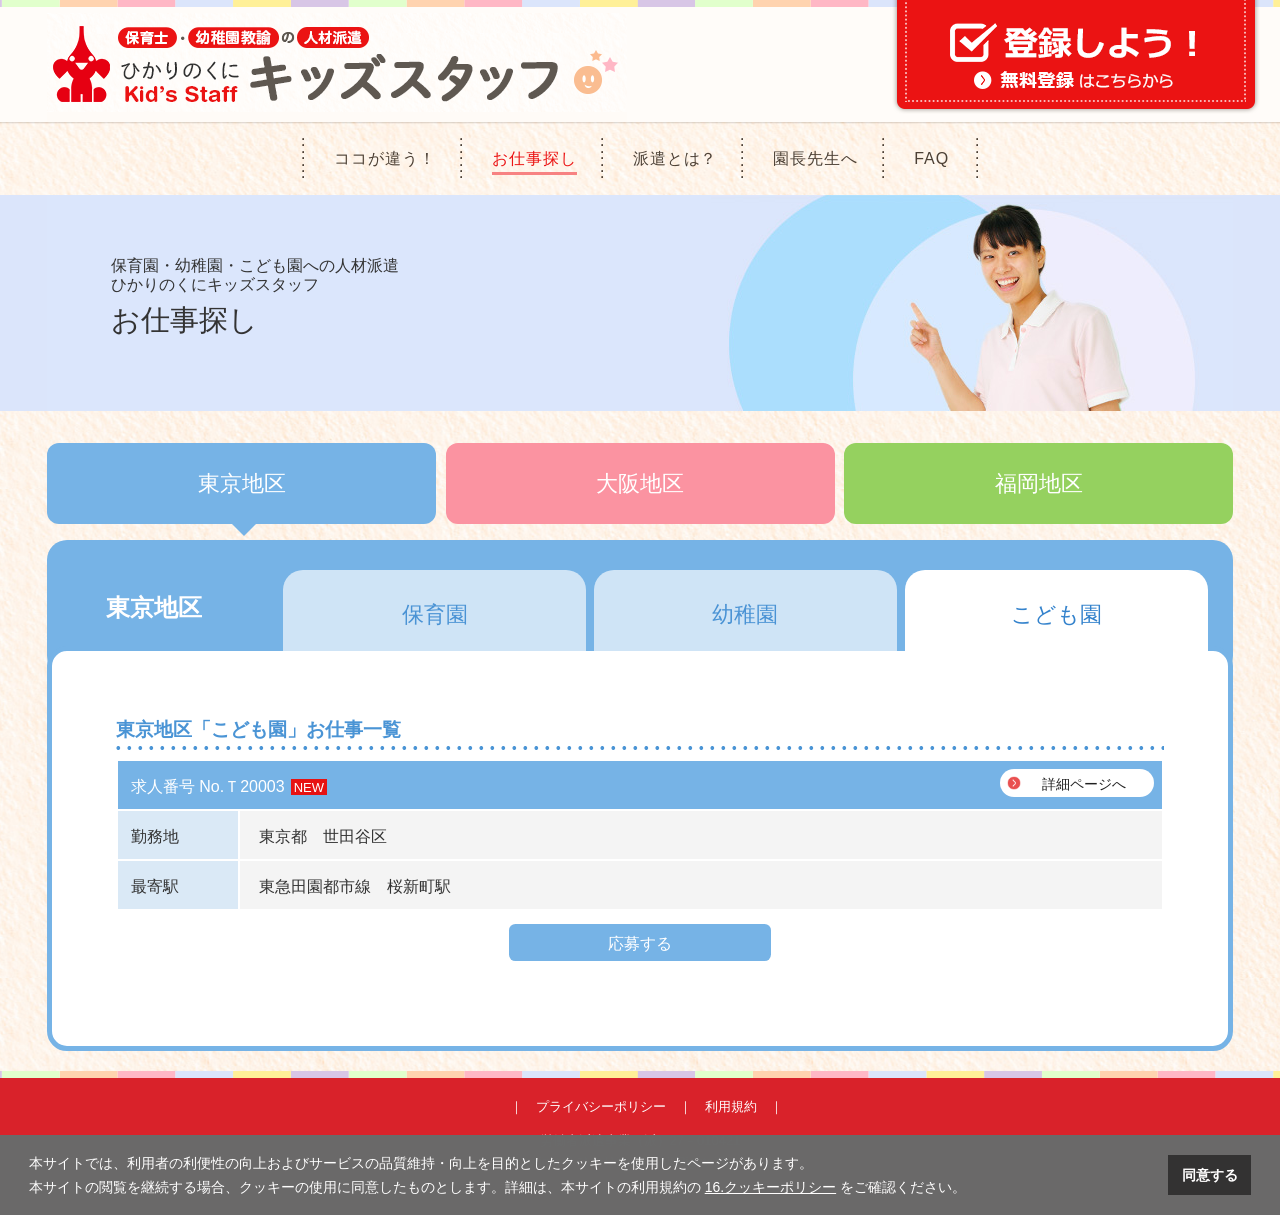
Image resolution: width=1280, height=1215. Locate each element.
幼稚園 (745, 614)
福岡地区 (1039, 483)
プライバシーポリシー (601, 1106)
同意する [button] (1210, 1175)
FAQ (931, 158)
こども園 (1056, 614)
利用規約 (731, 1106)
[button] (973, 1189)
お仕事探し (534, 158)
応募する (640, 943)
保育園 (435, 614)
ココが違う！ (385, 158)
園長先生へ (815, 158)
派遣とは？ (675, 158)
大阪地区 (640, 483)
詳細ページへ (1084, 784)
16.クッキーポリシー (770, 1187)
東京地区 (242, 483)
